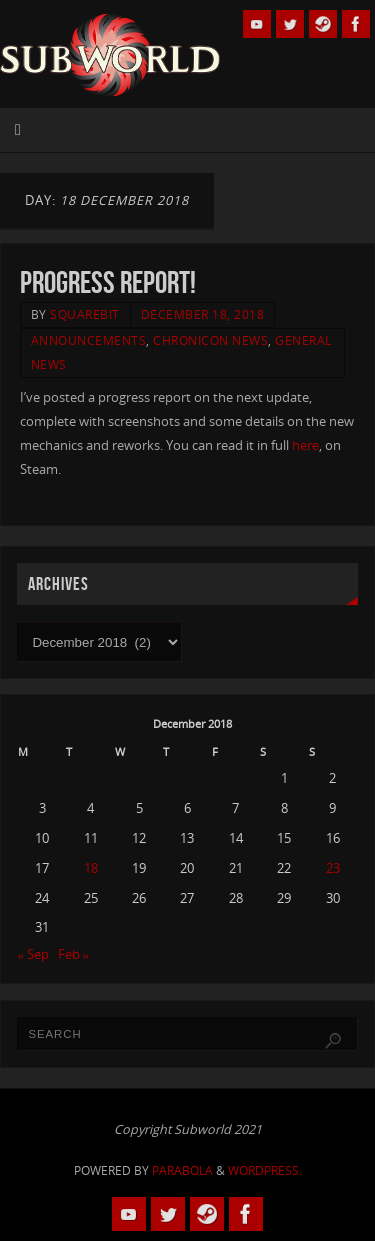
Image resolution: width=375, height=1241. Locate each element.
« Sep (32, 954)
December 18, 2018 (203, 314)
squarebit (85, 314)
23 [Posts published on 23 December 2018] (333, 868)
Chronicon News (210, 340)
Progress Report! (108, 282)
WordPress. (265, 1170)
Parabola (182, 1170)
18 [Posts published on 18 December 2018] (91, 868)
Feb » (73, 954)
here (305, 445)
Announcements (89, 340)
